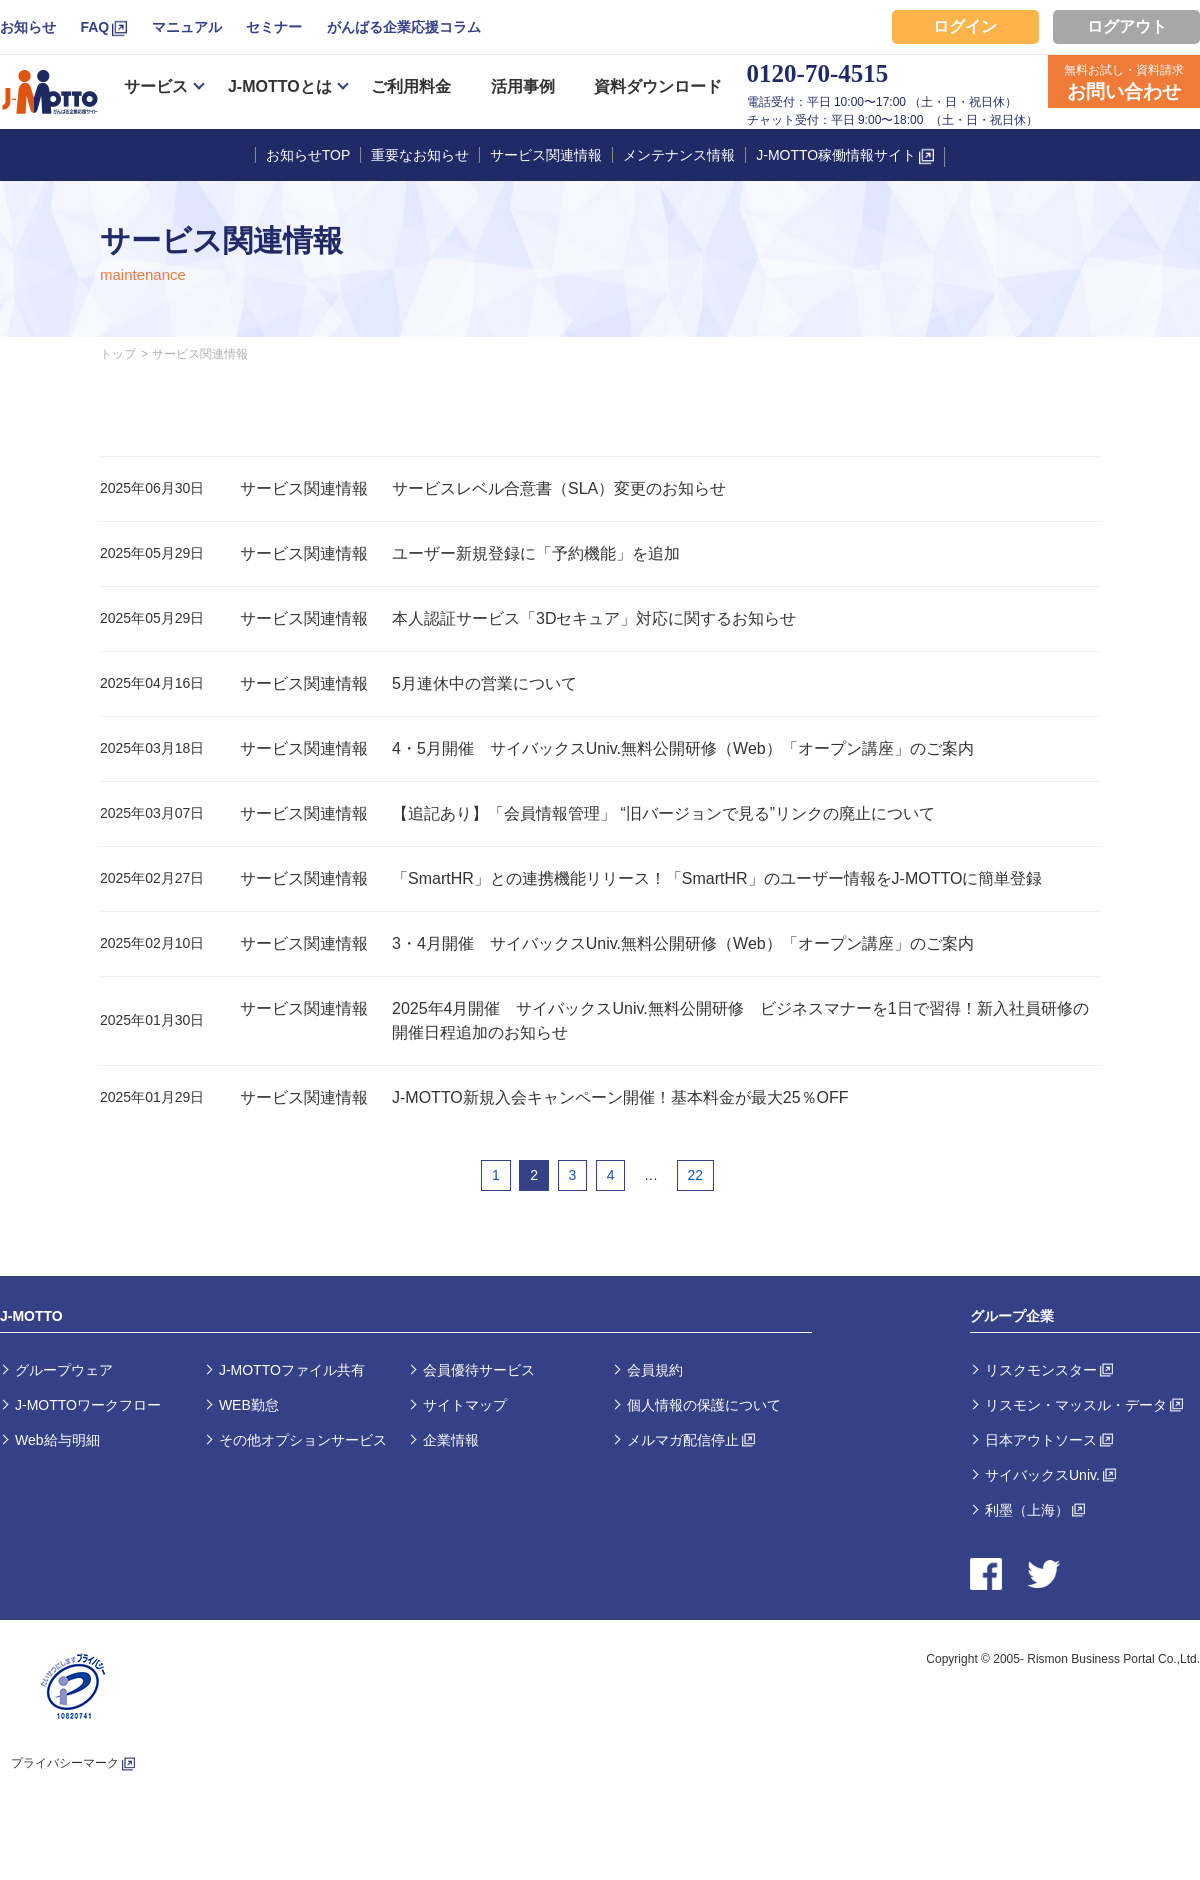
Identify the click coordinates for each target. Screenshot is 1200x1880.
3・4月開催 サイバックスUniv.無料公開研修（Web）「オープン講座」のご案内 (683, 943)
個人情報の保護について (704, 1405)
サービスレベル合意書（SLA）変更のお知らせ (559, 488)
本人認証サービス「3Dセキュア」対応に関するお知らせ (594, 618)
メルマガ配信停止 (683, 1440)
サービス (156, 86)
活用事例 (523, 86)
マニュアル (187, 27)
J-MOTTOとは (280, 86)
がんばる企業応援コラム (404, 27)
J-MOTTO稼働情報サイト (836, 155)
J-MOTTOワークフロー (88, 1405)
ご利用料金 (411, 86)
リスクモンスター (1041, 1370)
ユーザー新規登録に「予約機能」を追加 (536, 553)
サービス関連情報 (546, 155)
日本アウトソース (1041, 1440)
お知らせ (28, 27)
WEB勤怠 (249, 1405)
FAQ (94, 27)
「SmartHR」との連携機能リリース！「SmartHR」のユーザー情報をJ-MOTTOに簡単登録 (717, 878)
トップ (118, 354)
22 (696, 1175)
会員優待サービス (479, 1370)
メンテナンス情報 (679, 155)
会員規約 (655, 1370)
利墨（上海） (1027, 1510)
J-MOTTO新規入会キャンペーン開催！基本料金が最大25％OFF (620, 1097)
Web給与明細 (57, 1440)
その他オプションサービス (303, 1440)
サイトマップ (465, 1405)
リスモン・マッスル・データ (1076, 1405)
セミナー (274, 27)
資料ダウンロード (658, 86)
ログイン (965, 26)
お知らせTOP (308, 155)
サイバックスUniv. (1042, 1475)
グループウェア (64, 1370)
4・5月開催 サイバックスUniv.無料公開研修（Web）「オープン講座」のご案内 (683, 748)
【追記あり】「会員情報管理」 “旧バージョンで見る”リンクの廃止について (663, 813)
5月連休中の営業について (484, 683)
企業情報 (451, 1440)
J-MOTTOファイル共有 (292, 1370)
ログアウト (1127, 26)
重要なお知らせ (420, 155)
